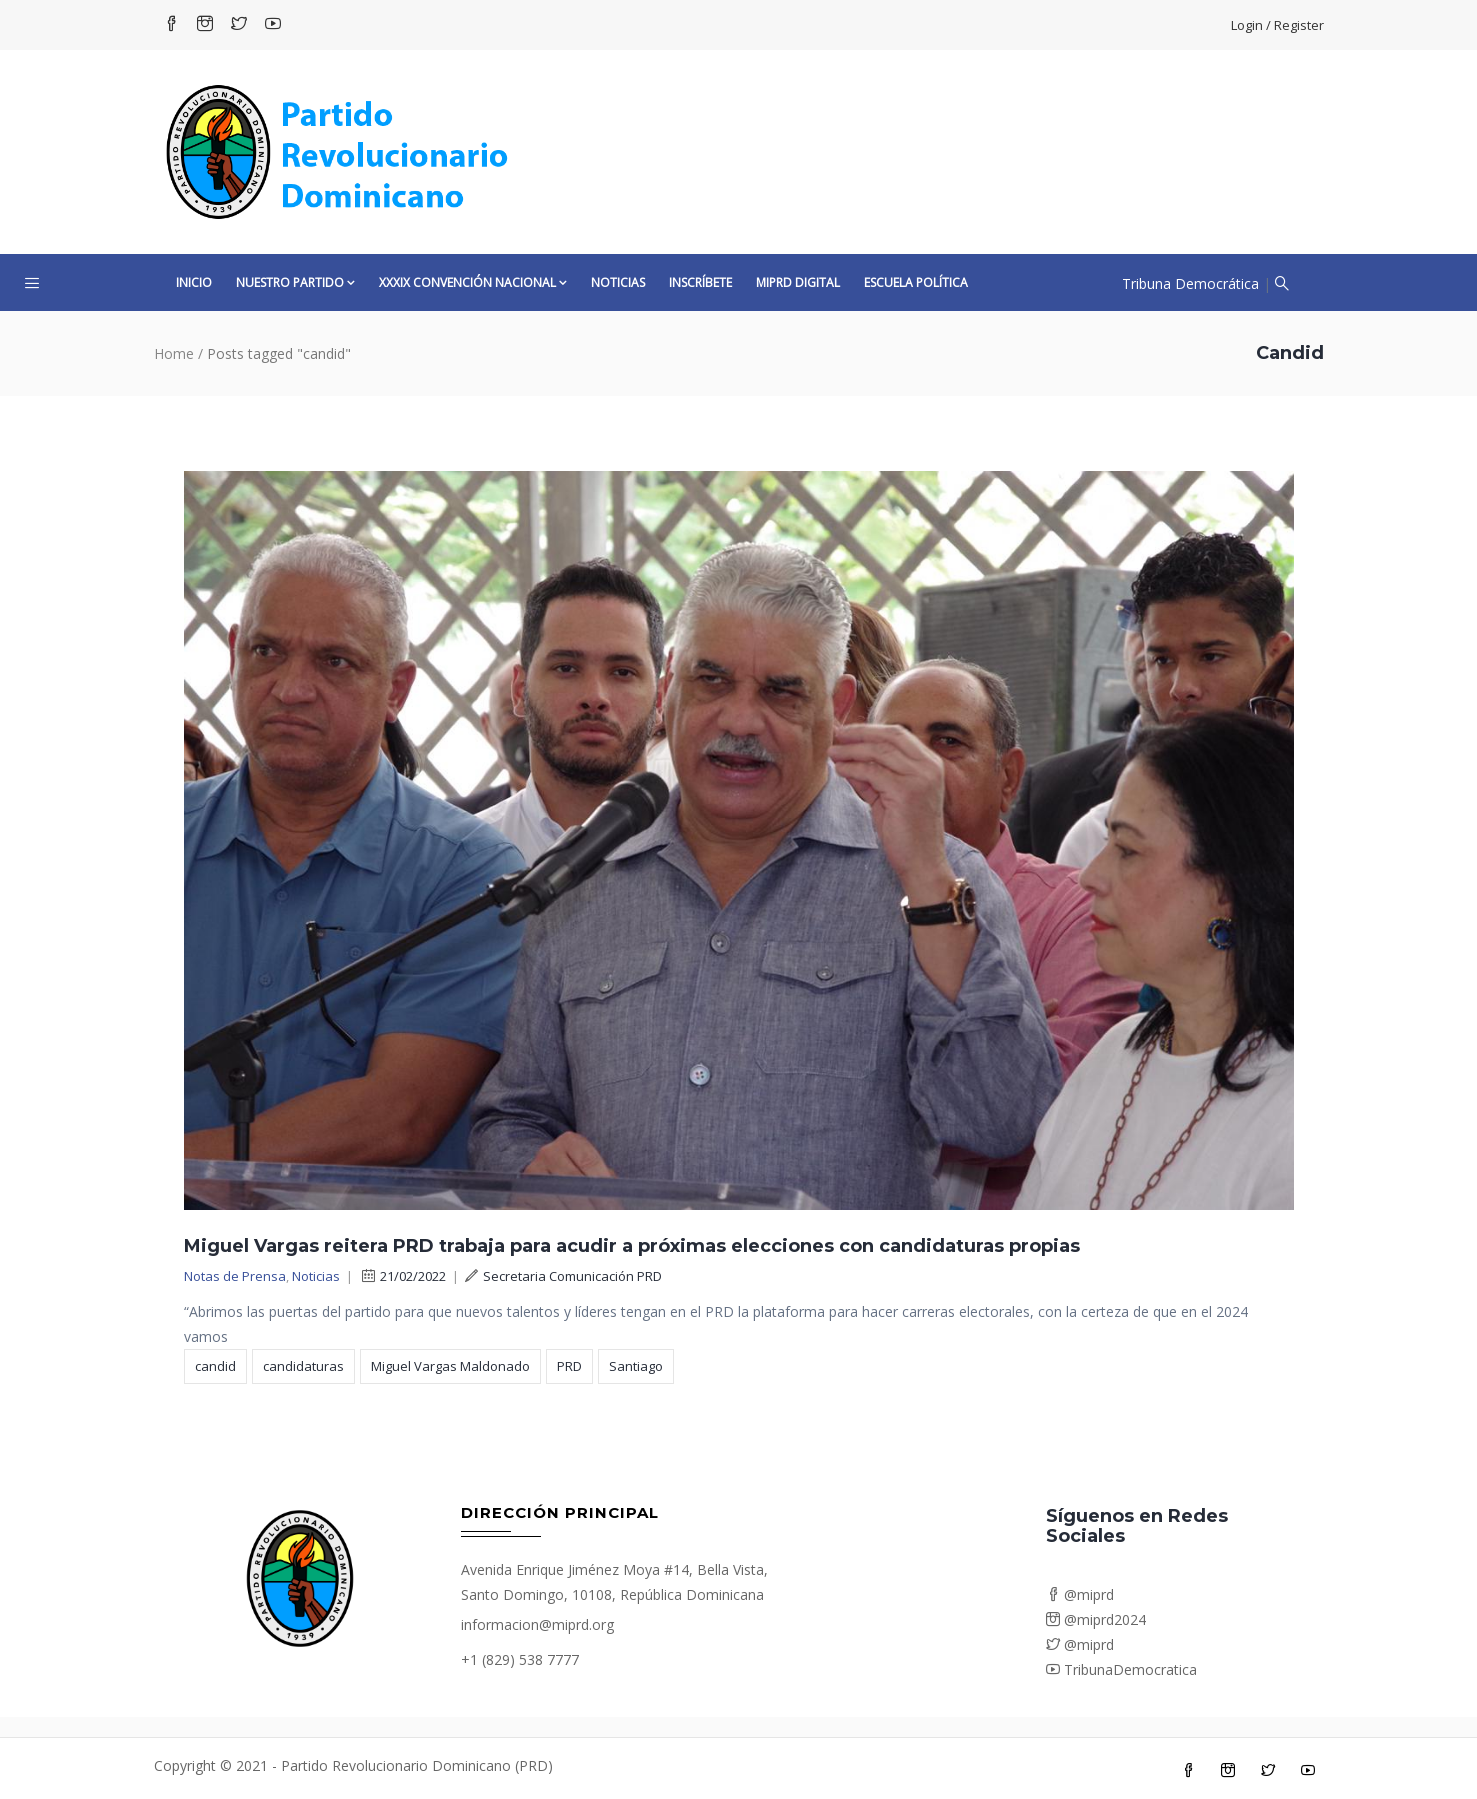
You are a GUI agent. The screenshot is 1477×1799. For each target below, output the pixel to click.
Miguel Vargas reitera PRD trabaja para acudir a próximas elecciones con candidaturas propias (632, 1246)
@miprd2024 (1096, 1619)
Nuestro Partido (295, 282)
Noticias (618, 282)
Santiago (636, 1366)
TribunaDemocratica (1121, 1669)
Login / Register (1277, 25)
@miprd (1080, 1594)
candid (215, 1366)
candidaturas (303, 1366)
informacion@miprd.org (537, 1624)
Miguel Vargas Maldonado (450, 1366)
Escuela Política (916, 282)
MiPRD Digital (798, 282)
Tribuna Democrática (1190, 283)
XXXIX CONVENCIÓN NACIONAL (473, 282)
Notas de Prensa (235, 1276)
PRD (569, 1366)
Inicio (194, 282)
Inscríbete (700, 282)
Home (174, 353)
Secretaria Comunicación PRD (563, 1276)
